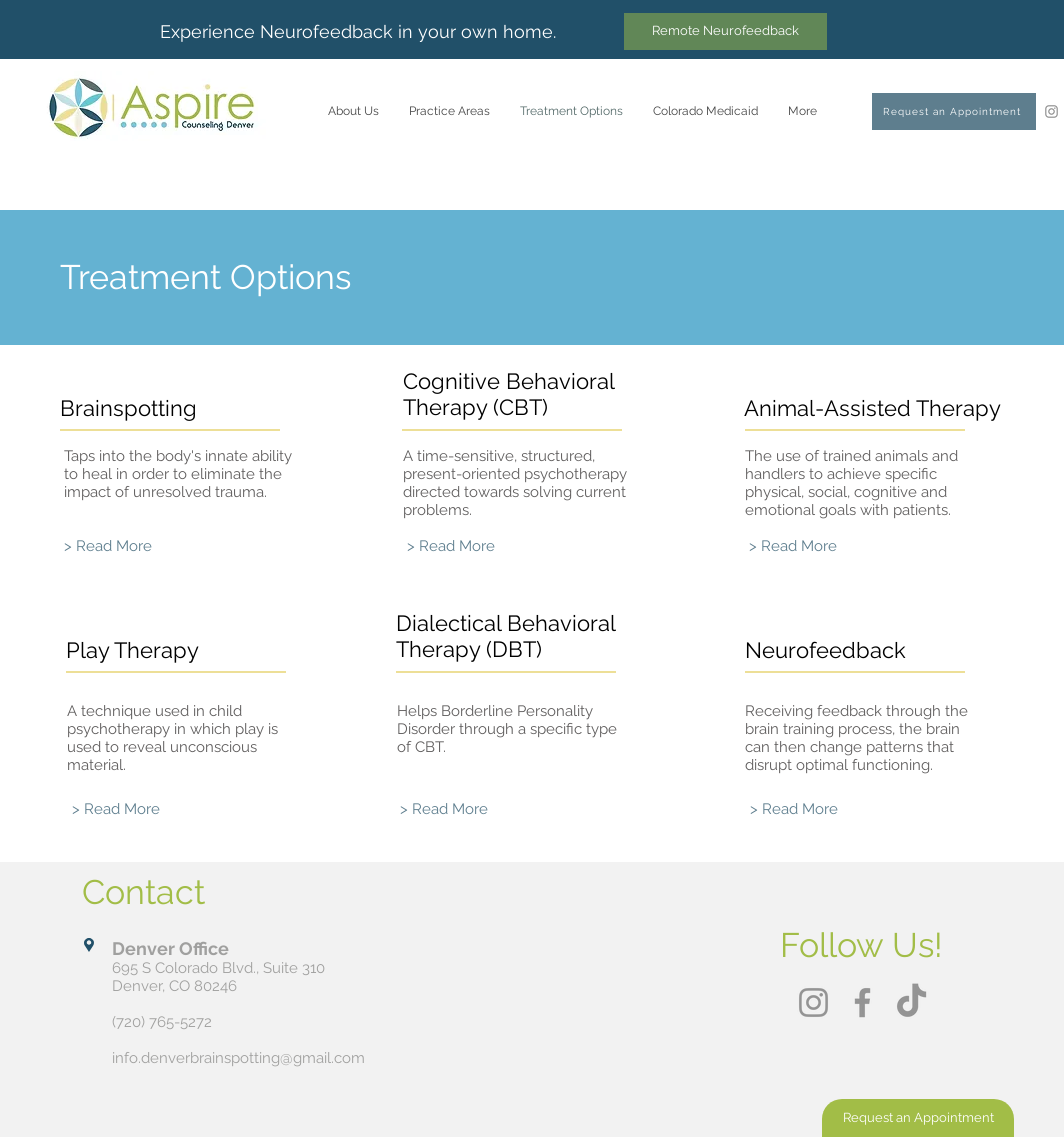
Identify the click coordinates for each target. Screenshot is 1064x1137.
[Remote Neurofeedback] (725, 31)
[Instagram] (1051, 111)
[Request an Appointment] (954, 111)
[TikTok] (911, 1002)
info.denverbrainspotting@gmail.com (238, 1058)
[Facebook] (862, 1002)
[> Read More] (108, 546)
